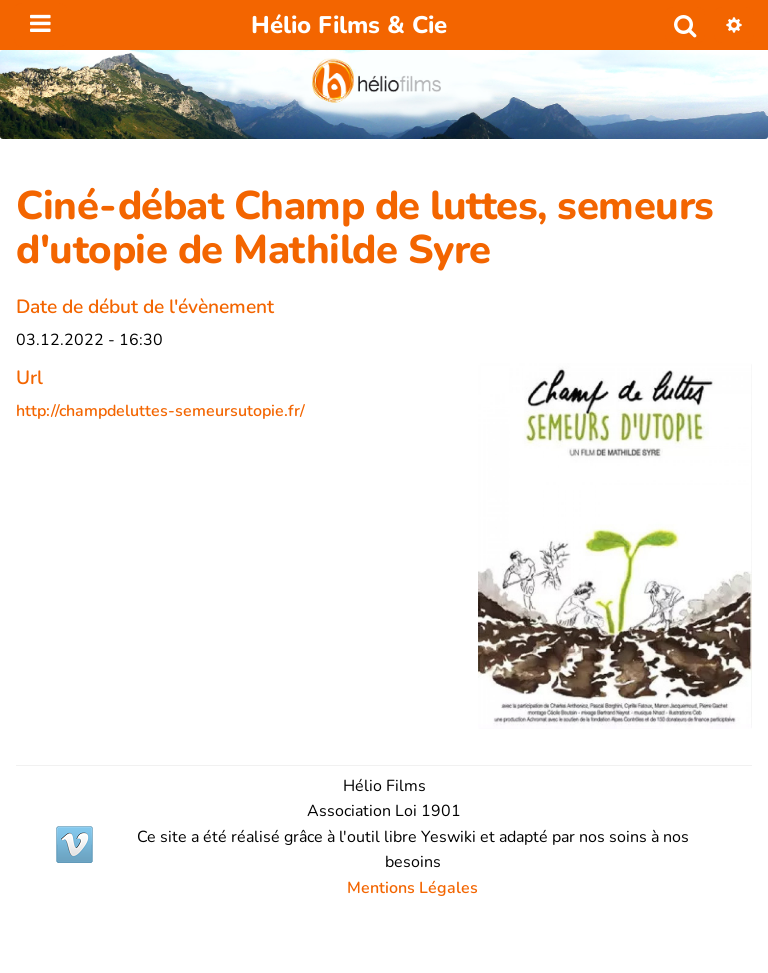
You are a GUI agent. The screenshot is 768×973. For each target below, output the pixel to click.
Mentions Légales (412, 888)
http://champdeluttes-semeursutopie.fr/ (160, 411)
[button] (734, 25)
